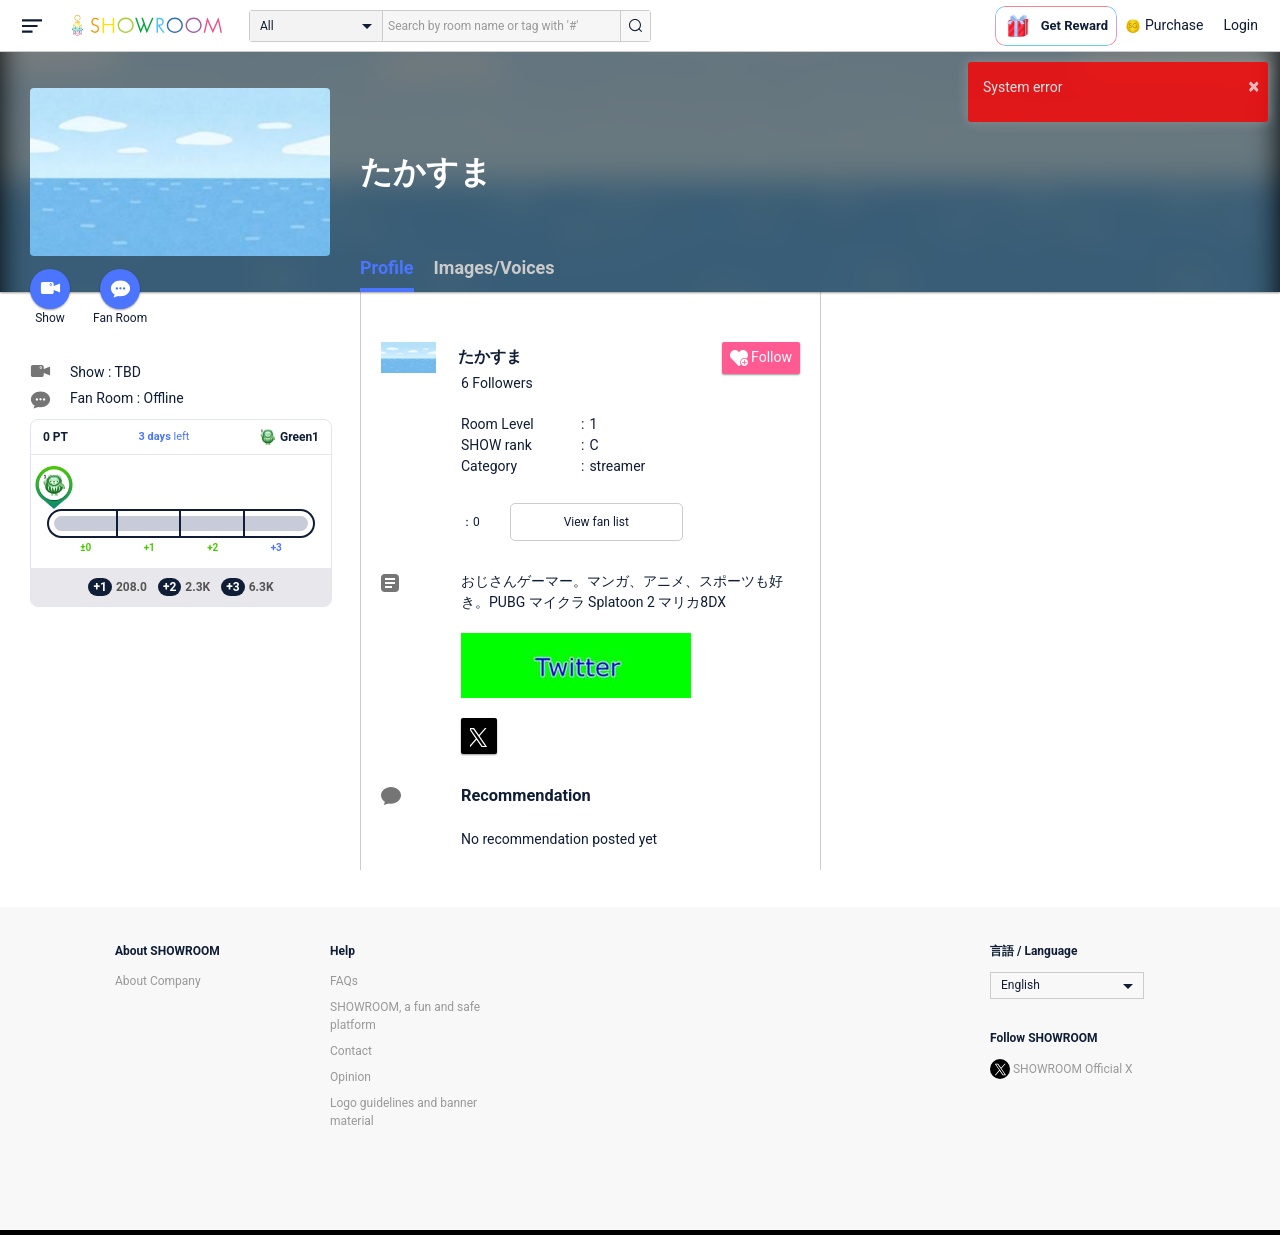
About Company (158, 981)
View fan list (596, 522)
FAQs (344, 981)
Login (1240, 25)
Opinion (350, 1077)
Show (50, 297)
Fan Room (120, 297)
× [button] (1253, 86)
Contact (351, 1051)
